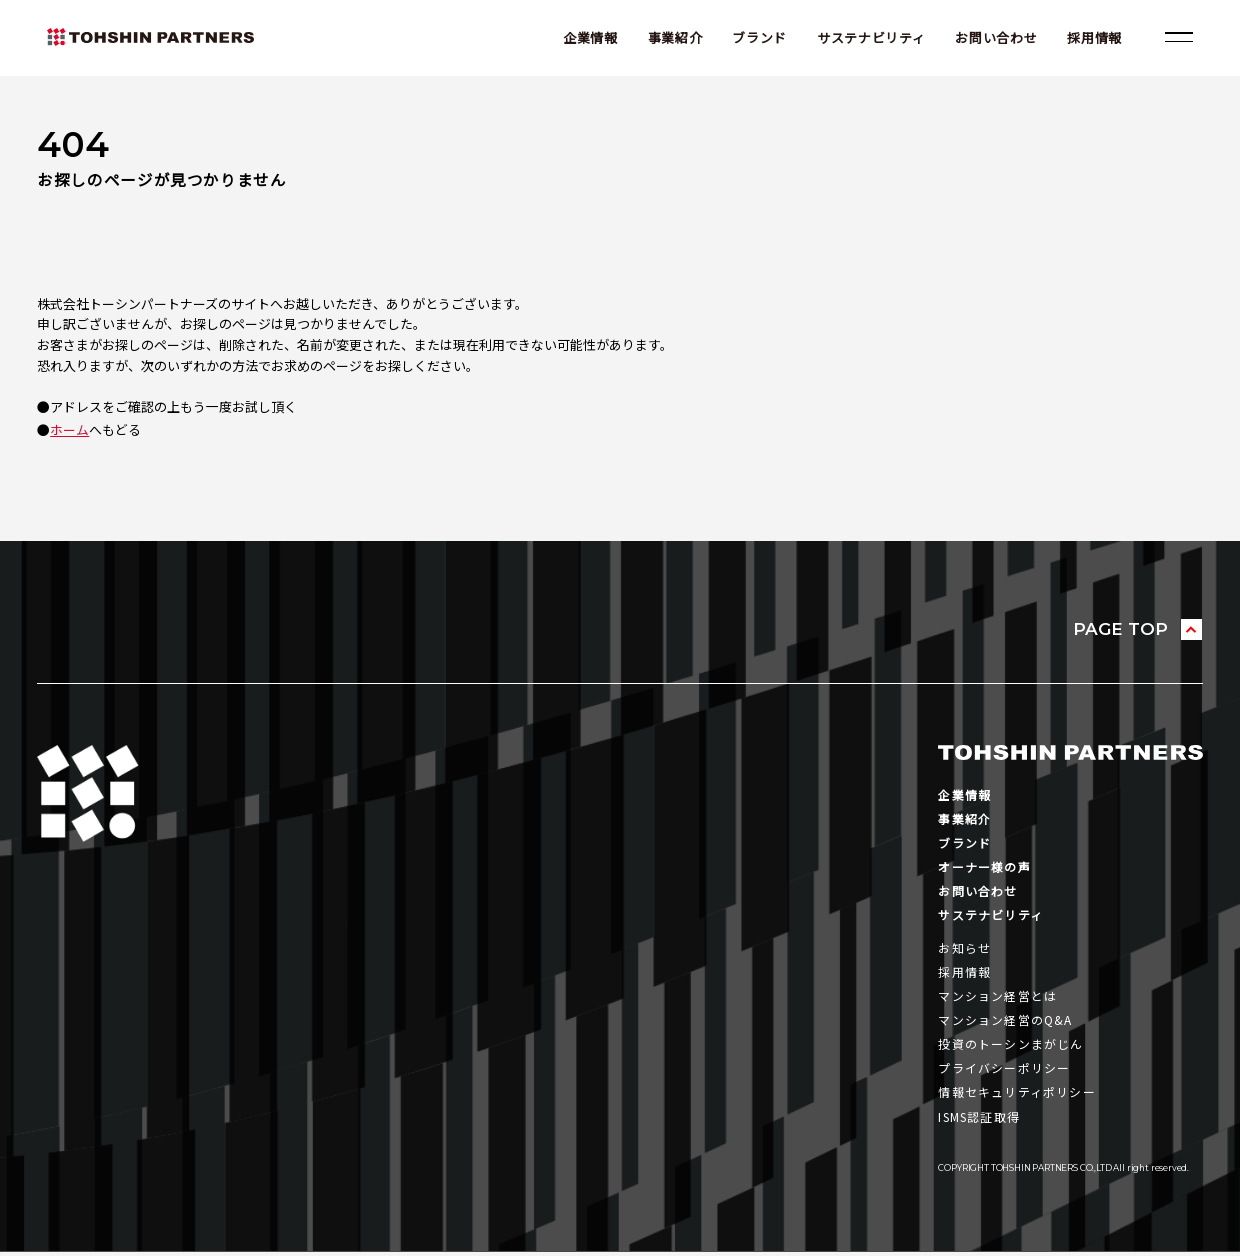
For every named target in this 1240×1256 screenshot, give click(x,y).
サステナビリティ (869, 37)
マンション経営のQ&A (1005, 1022)
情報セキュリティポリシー (1016, 1095)
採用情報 (1093, 37)
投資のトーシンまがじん (1010, 1047)
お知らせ (964, 949)
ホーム (69, 429)
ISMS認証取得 (981, 1120)
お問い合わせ (995, 37)
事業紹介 (673, 37)
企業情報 (588, 37)
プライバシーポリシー (1004, 1071)
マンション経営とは (997, 998)
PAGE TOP (1120, 629)
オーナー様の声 (984, 867)
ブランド (758, 37)
